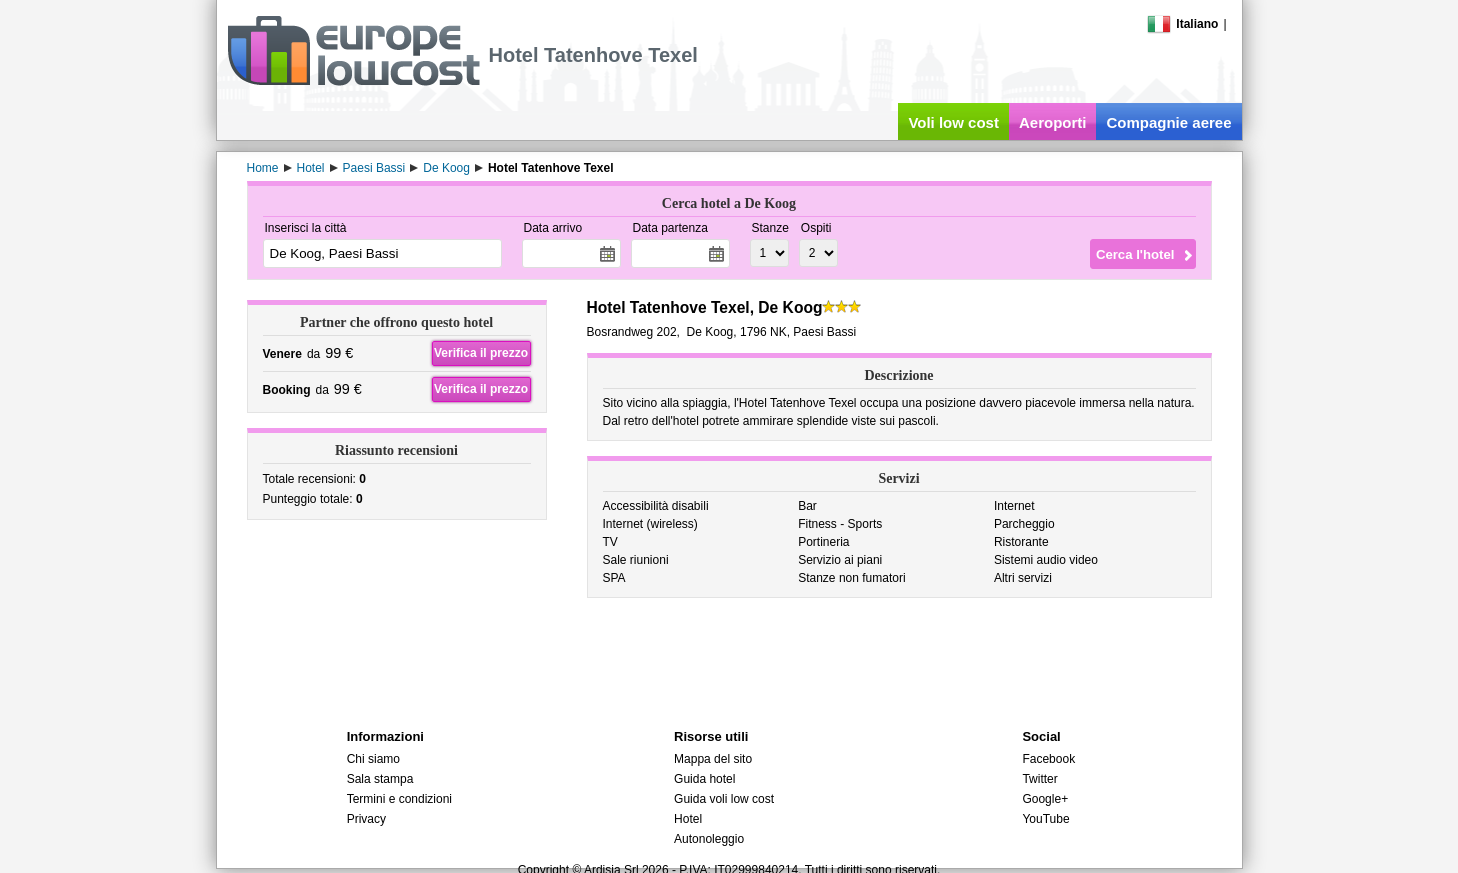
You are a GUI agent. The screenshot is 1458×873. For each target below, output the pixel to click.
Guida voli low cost (724, 799)
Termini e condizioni (399, 799)
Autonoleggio (709, 839)
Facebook (1048, 759)
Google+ (1045, 799)
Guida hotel (704, 779)
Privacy (366, 819)
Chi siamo (373, 759)
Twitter (1039, 779)
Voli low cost (953, 122)
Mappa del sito (713, 759)
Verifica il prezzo (481, 353)
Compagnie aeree (1168, 122)
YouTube (1045, 819)
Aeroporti (1053, 122)
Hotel (688, 819)
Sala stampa (380, 779)
